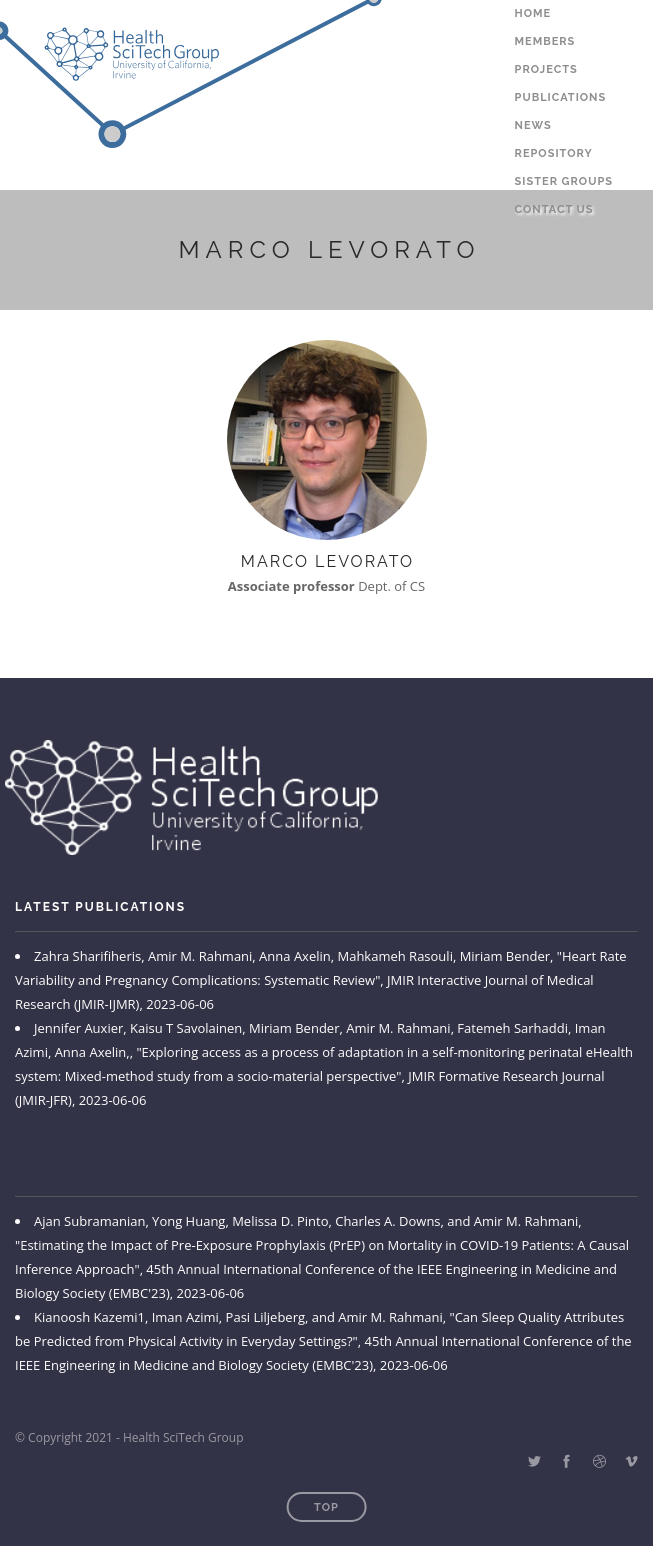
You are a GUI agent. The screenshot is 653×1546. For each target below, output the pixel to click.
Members (545, 41)
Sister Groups (564, 181)
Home (533, 13)
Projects (546, 69)
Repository (554, 153)
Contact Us (554, 209)
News (533, 125)
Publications (561, 97)
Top (326, 1507)
